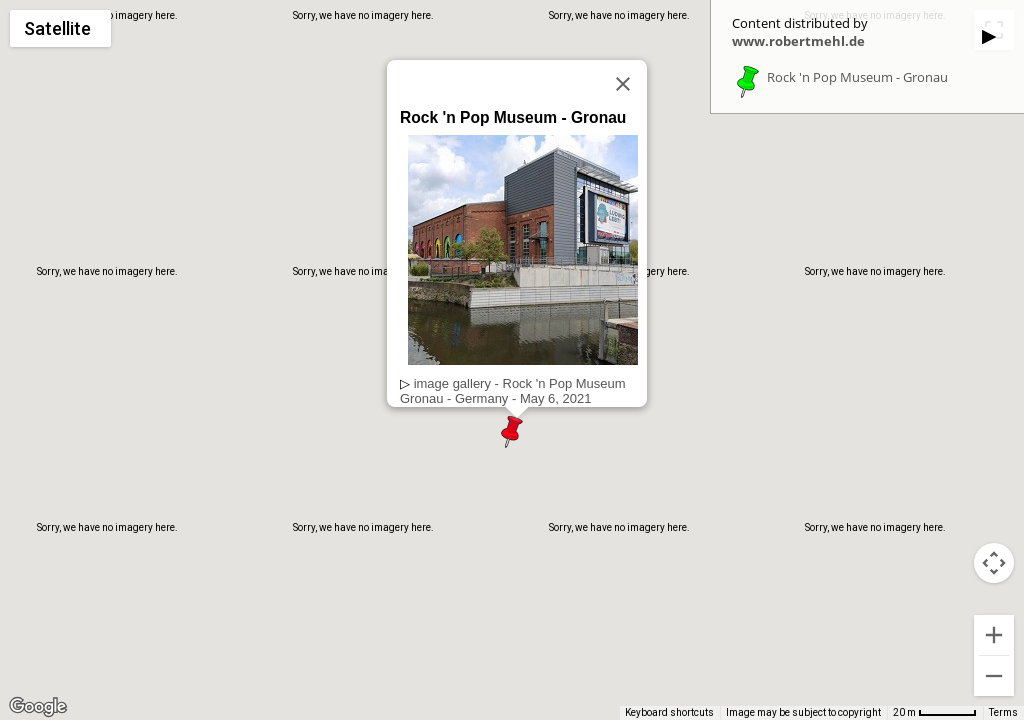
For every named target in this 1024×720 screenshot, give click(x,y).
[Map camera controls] (994, 563)
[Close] (623, 84)
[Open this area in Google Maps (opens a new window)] (38, 707)
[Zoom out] (994, 676)
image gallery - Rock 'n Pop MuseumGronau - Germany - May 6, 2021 (513, 391)
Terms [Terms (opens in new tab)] (1003, 712)
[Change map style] (60, 28)
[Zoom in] (994, 635)
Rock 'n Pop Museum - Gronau (857, 78)
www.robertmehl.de (798, 41)
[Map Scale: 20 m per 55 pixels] (935, 713)
